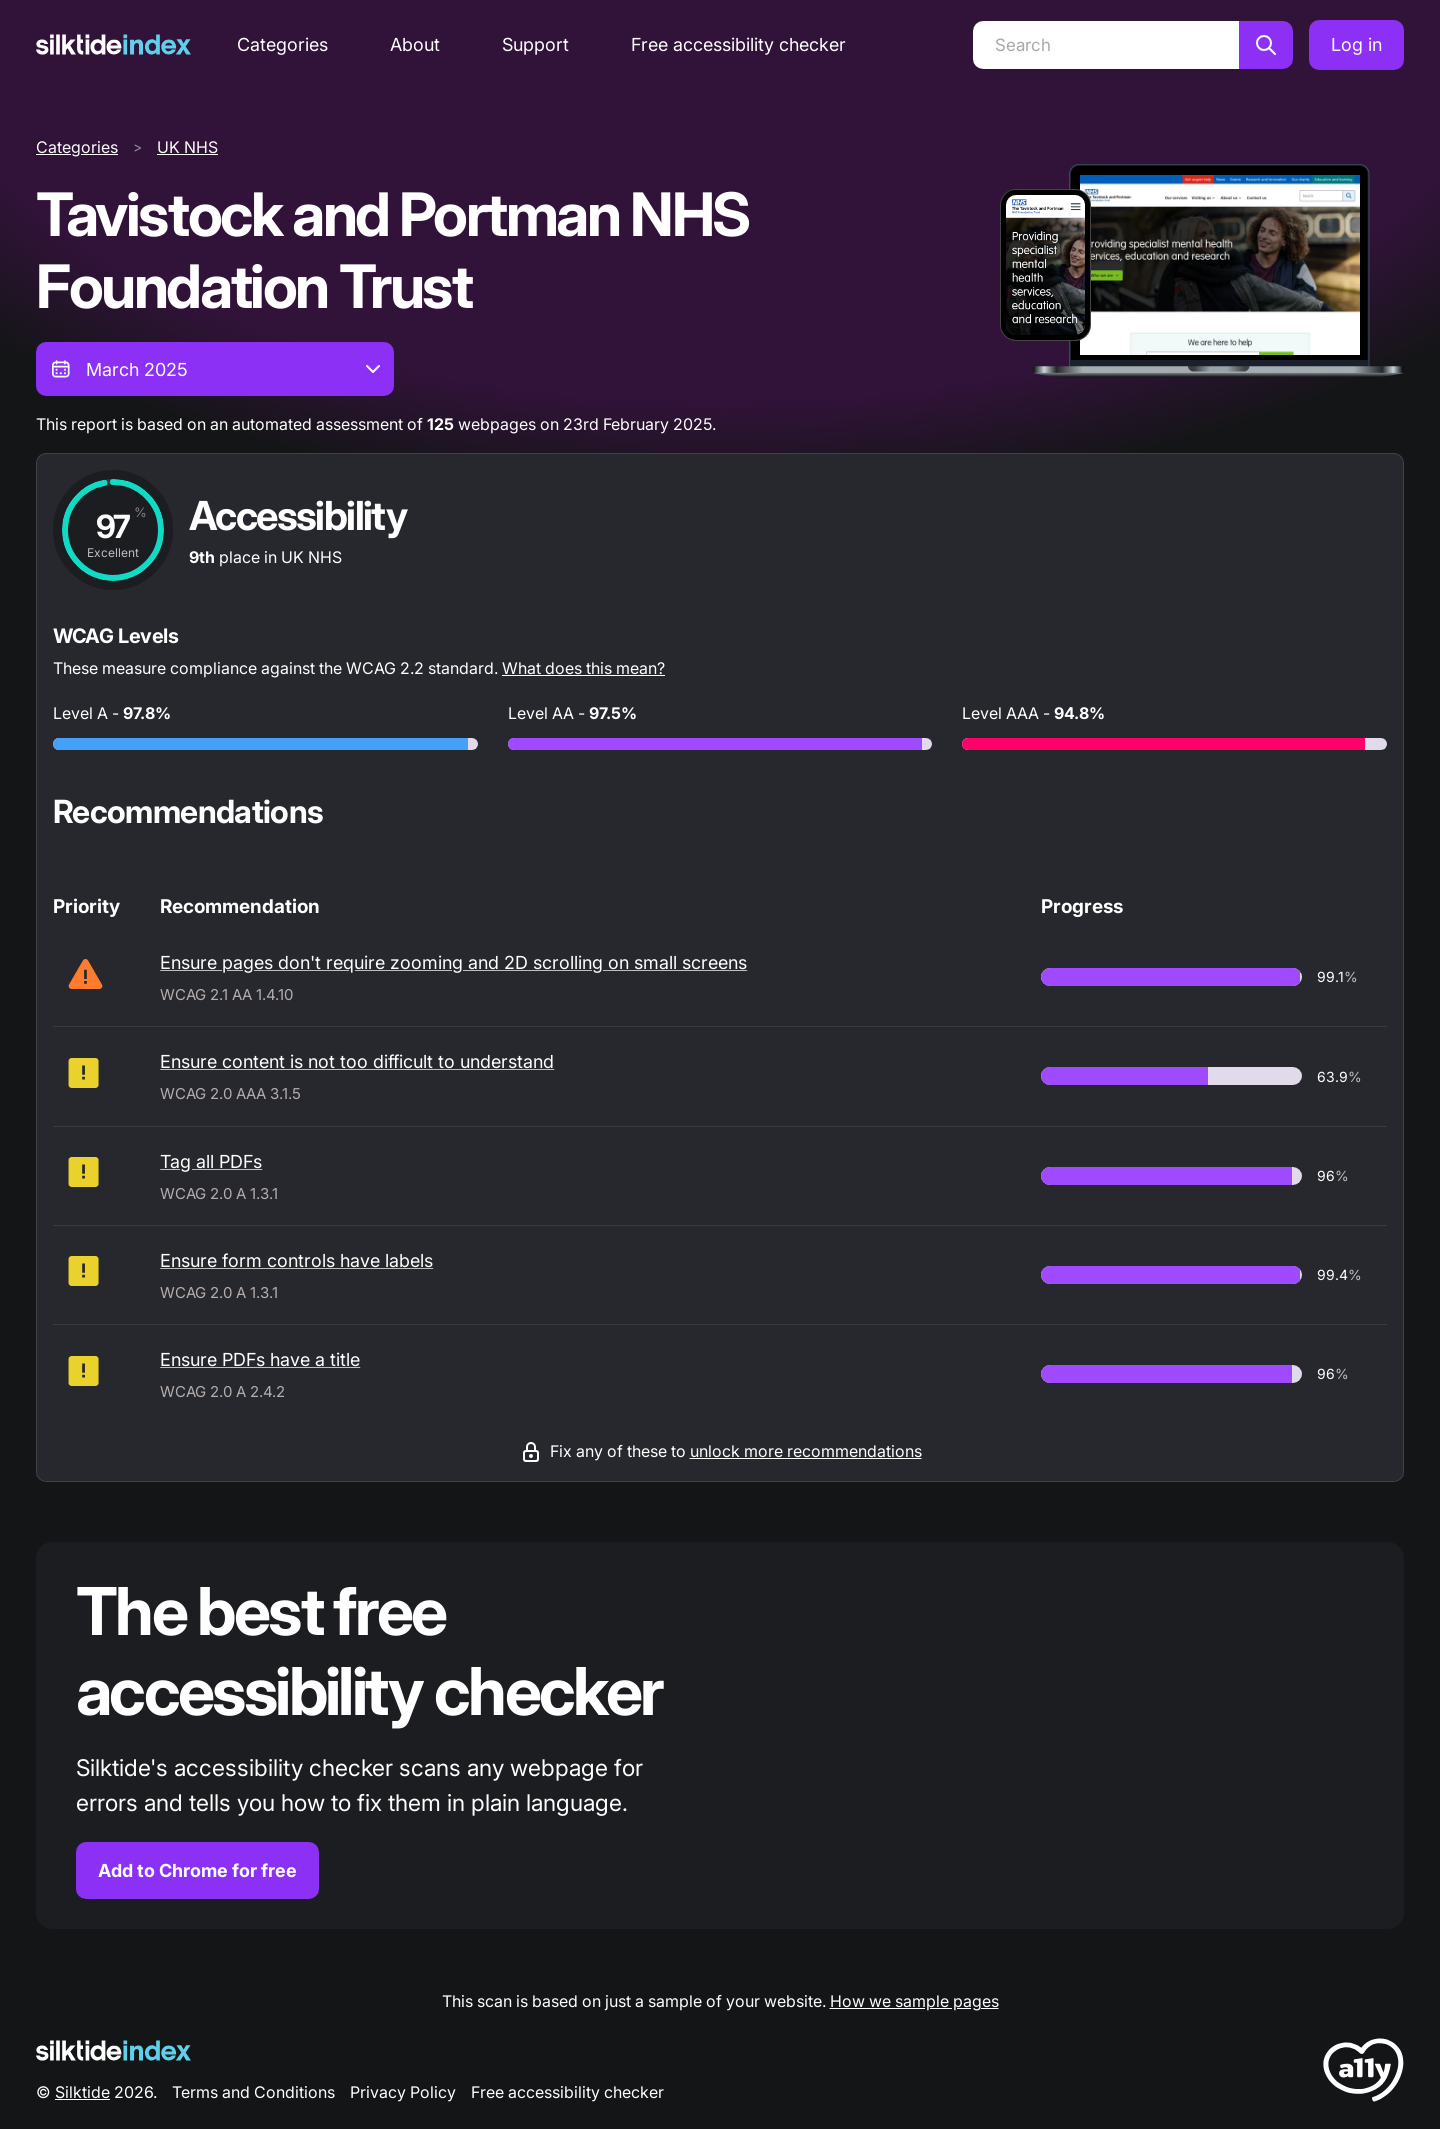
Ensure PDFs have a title (260, 1359)
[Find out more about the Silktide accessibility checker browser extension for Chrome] (720, 1735)
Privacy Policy (403, 2092)
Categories (282, 44)
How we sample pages (914, 2001)
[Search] (1106, 45)
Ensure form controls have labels (296, 1260)
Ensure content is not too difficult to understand (357, 1061)
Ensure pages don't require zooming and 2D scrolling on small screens (453, 962)
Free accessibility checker (738, 44)
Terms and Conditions (253, 2092)
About (415, 44)
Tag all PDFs (211, 1161)
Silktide (82, 2092)
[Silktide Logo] (113, 2050)
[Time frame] (215, 369)
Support (535, 44)
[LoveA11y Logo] (1363, 2073)
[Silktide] (113, 44)
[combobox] (215, 369)
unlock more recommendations (806, 1451)
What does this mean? (583, 668)
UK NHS (187, 147)
